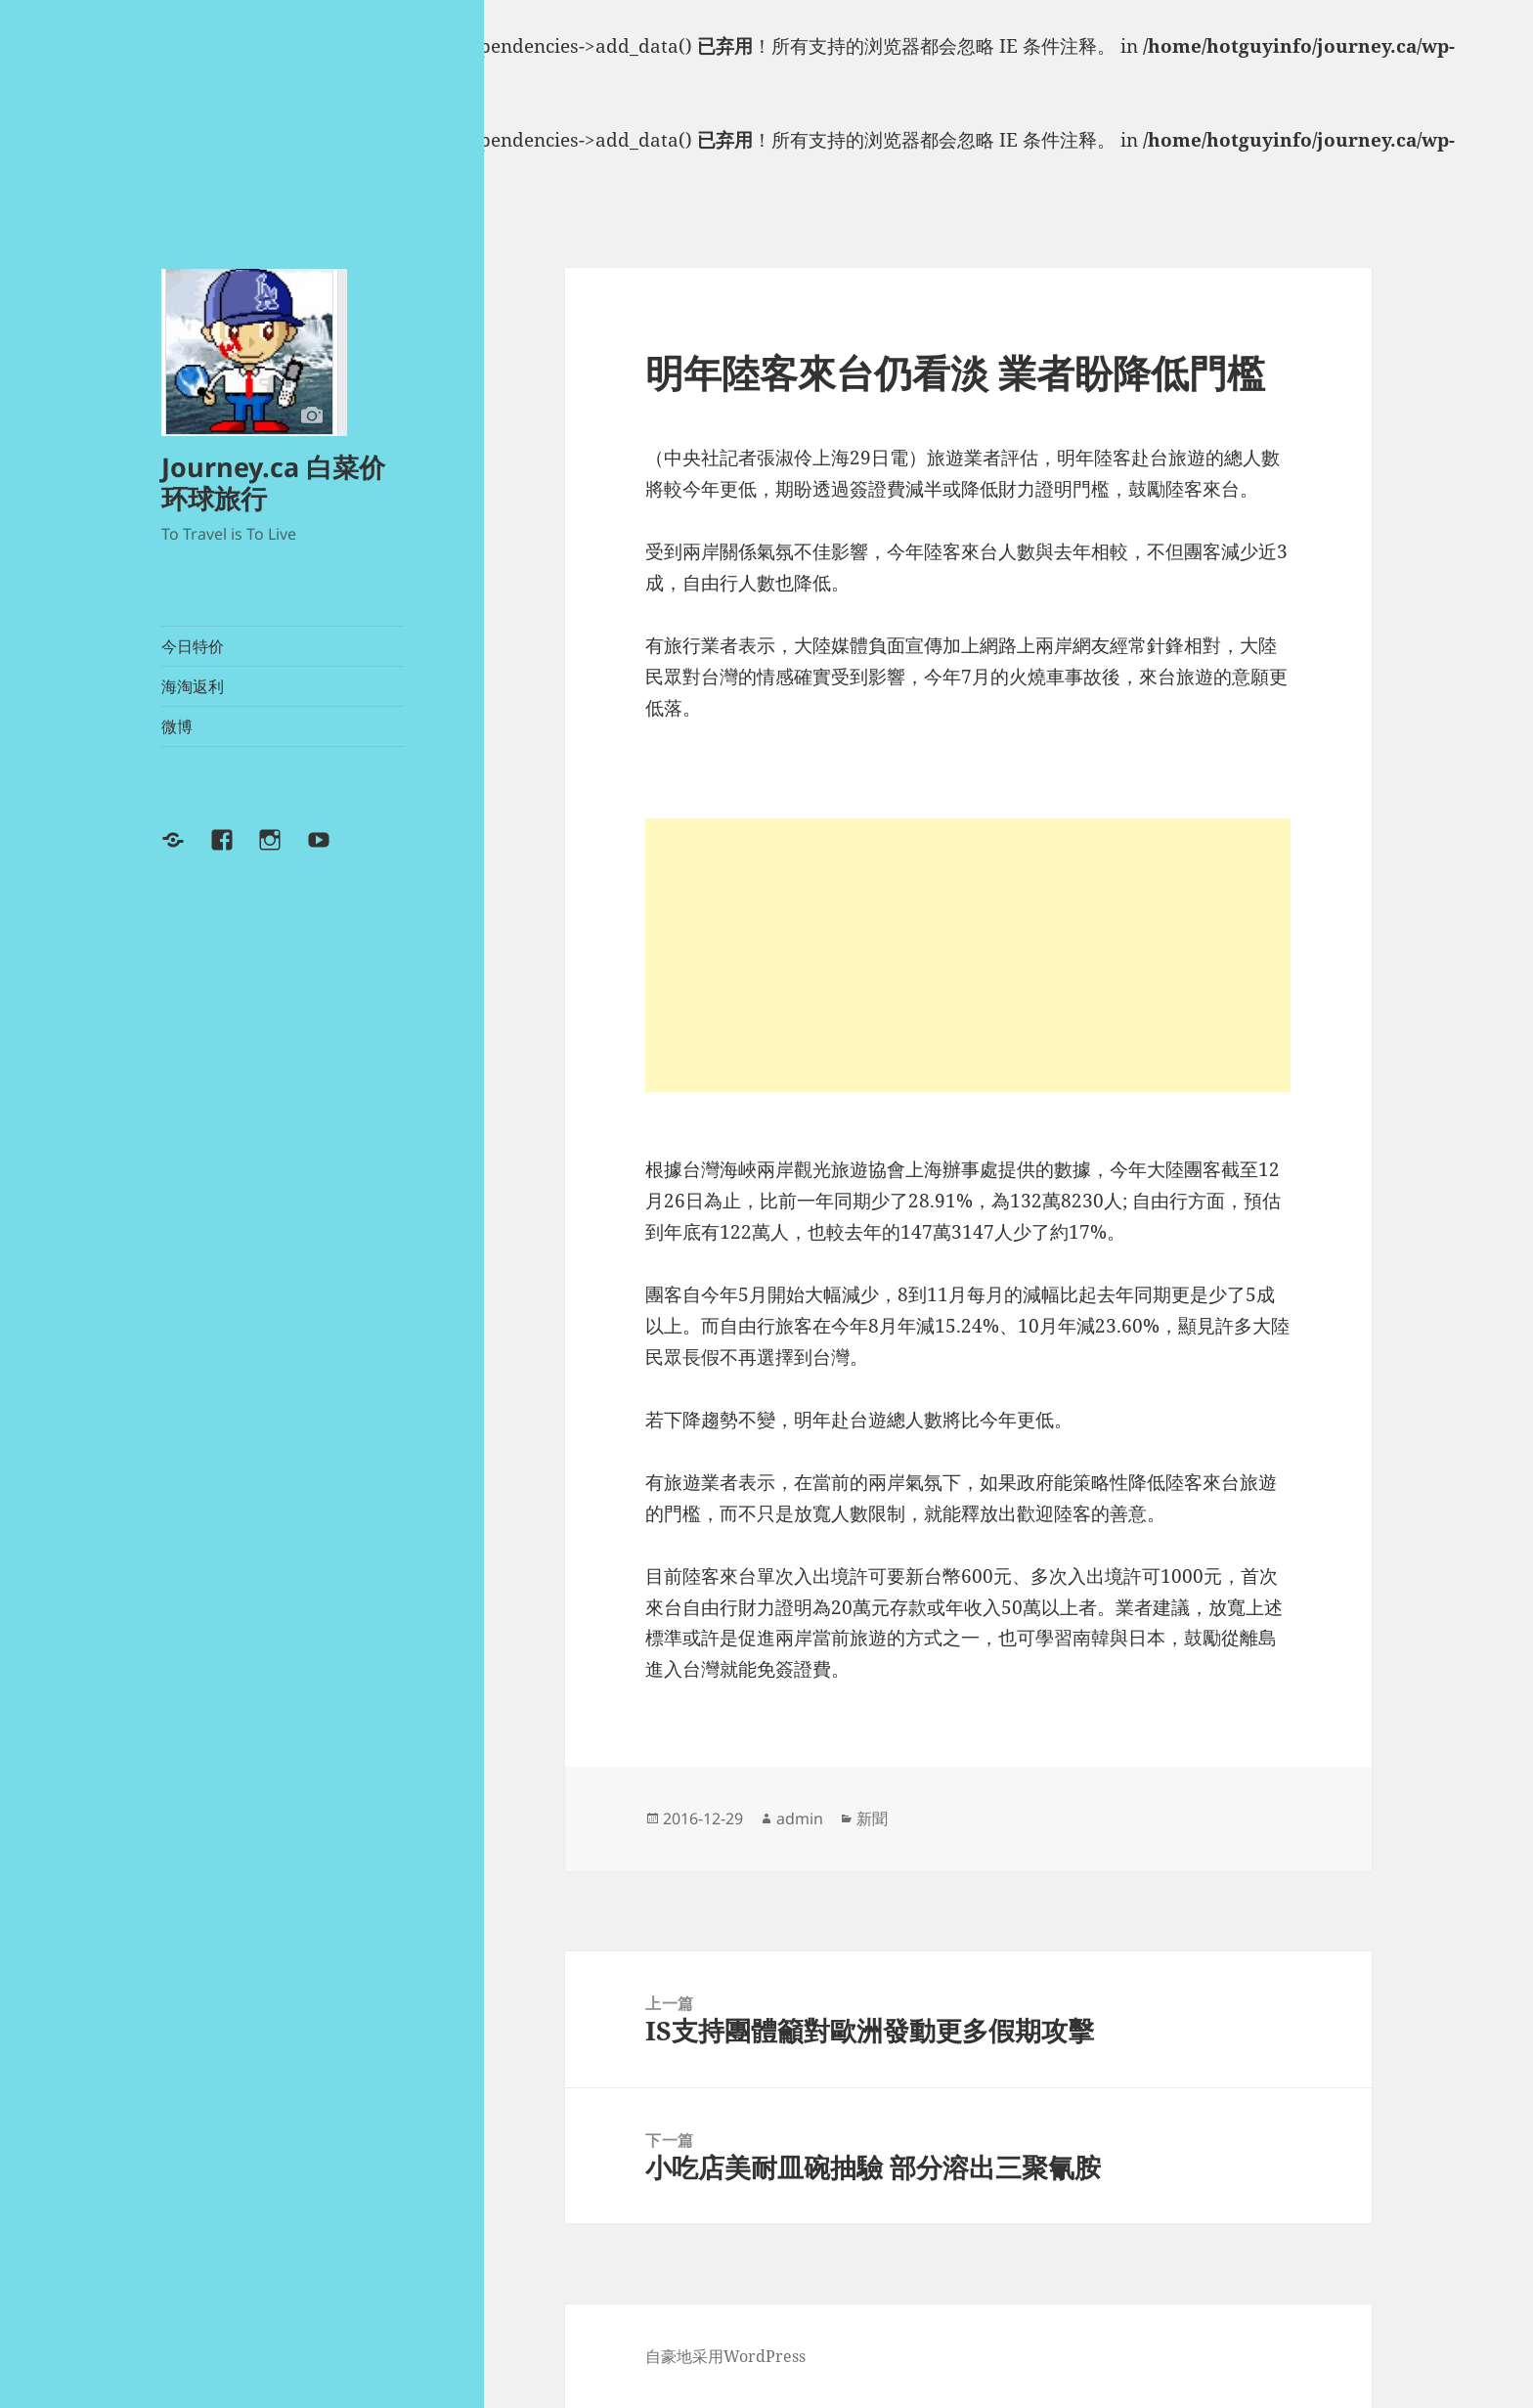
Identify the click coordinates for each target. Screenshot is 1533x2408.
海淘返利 (192, 686)
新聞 (872, 1818)
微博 (177, 726)
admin (799, 1818)
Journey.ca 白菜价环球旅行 (273, 482)
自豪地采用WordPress (725, 2356)
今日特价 (192, 646)
